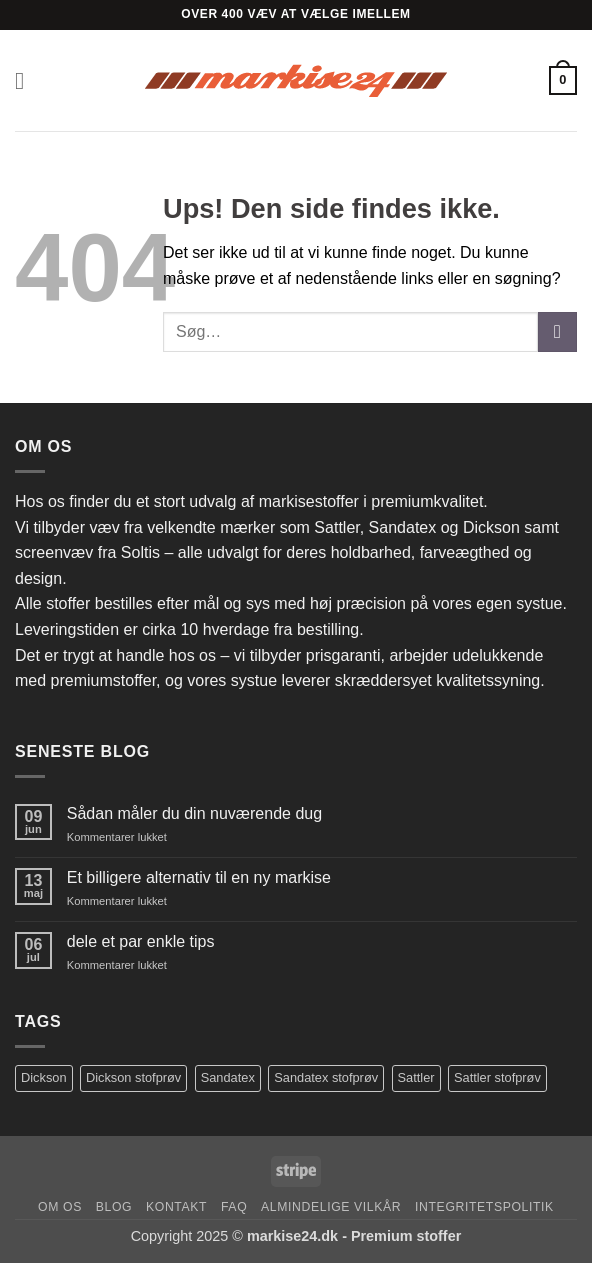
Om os (60, 1207)
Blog (114, 1207)
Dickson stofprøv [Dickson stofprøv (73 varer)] (133, 1077)
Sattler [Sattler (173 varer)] (416, 1077)
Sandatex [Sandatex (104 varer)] (228, 1077)
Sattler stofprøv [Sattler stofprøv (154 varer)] (497, 1077)
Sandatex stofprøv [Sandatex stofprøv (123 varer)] (326, 1077)
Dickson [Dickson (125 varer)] (44, 1077)
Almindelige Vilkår (331, 1207)
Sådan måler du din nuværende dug (194, 813)
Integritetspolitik (484, 1207)
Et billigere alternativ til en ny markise (199, 877)
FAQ (234, 1207)
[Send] (557, 331)
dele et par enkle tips (141, 941)
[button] (27, 80)
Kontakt (176, 1207)
